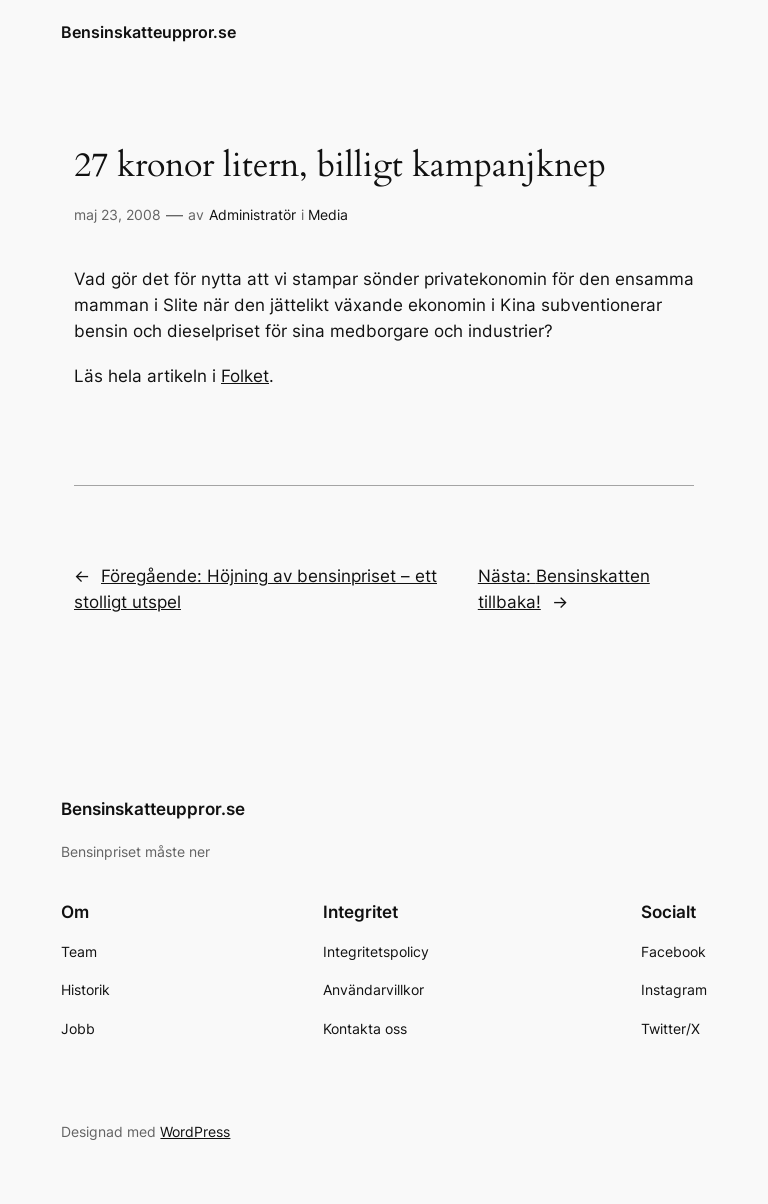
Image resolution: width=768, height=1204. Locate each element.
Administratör (252, 214)
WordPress (195, 1131)
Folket (245, 376)
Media (328, 214)
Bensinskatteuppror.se (148, 32)
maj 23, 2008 (117, 214)
